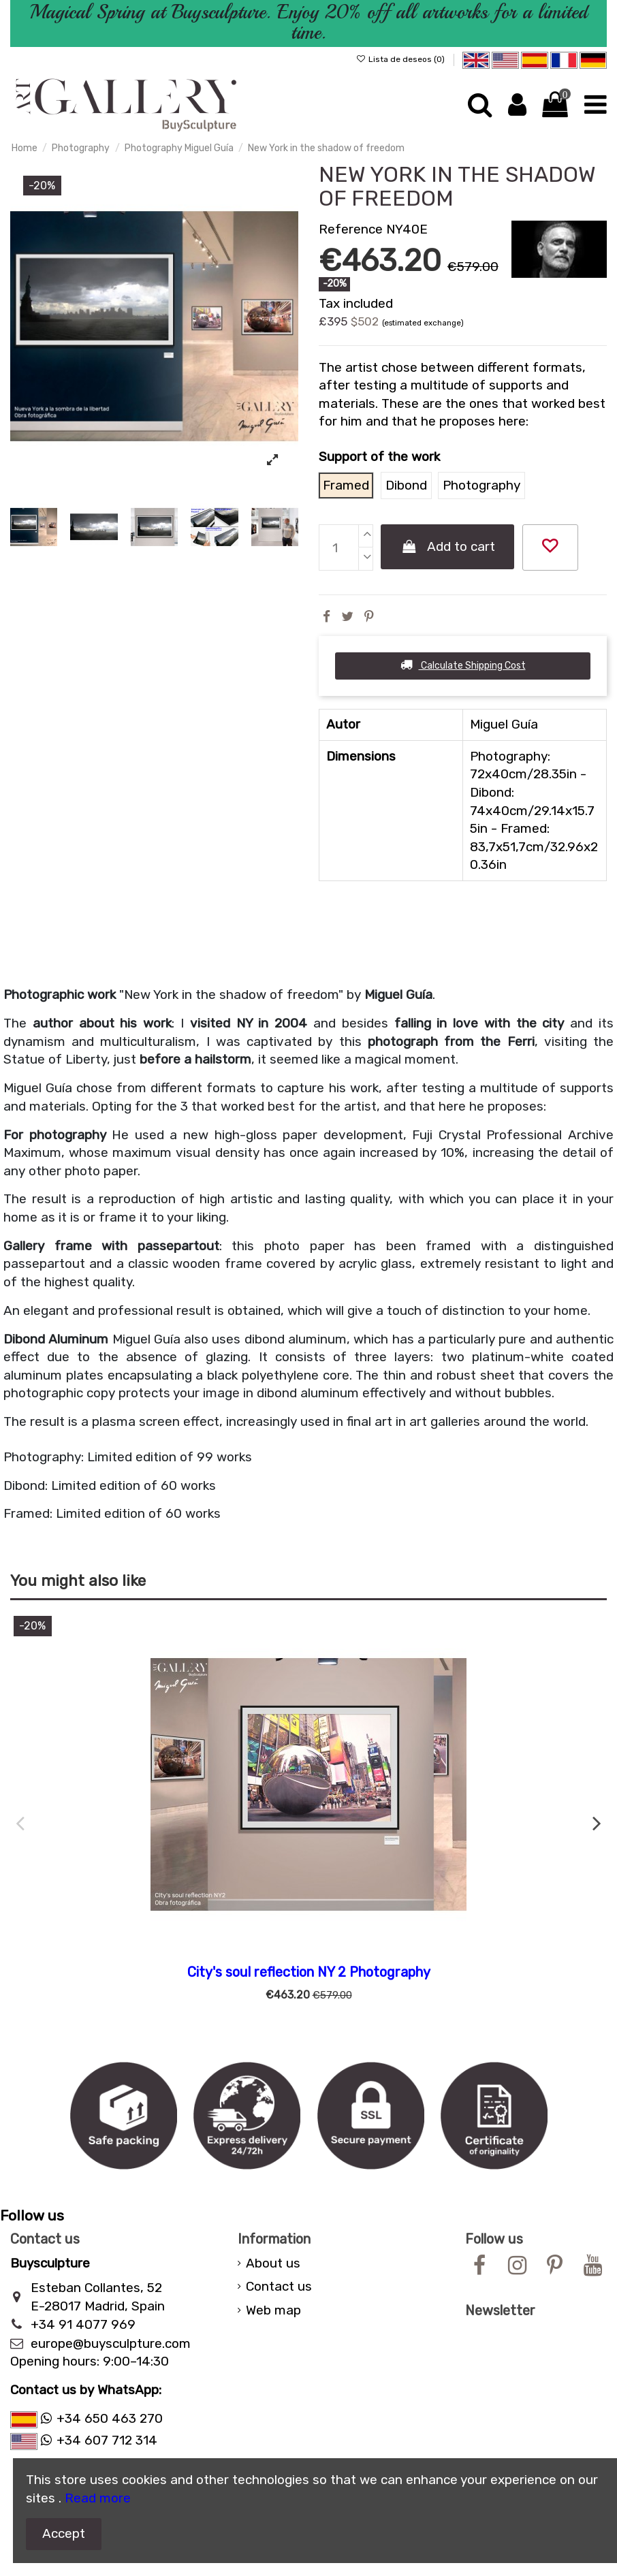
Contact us (279, 2286)
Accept (63, 2533)
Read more (98, 2498)
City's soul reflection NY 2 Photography (308, 1972)
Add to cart (447, 546)
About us (273, 2263)
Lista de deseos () (401, 59)
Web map (273, 2310)
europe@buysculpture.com (111, 2343)
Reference (351, 229)
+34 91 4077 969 (83, 2324)
